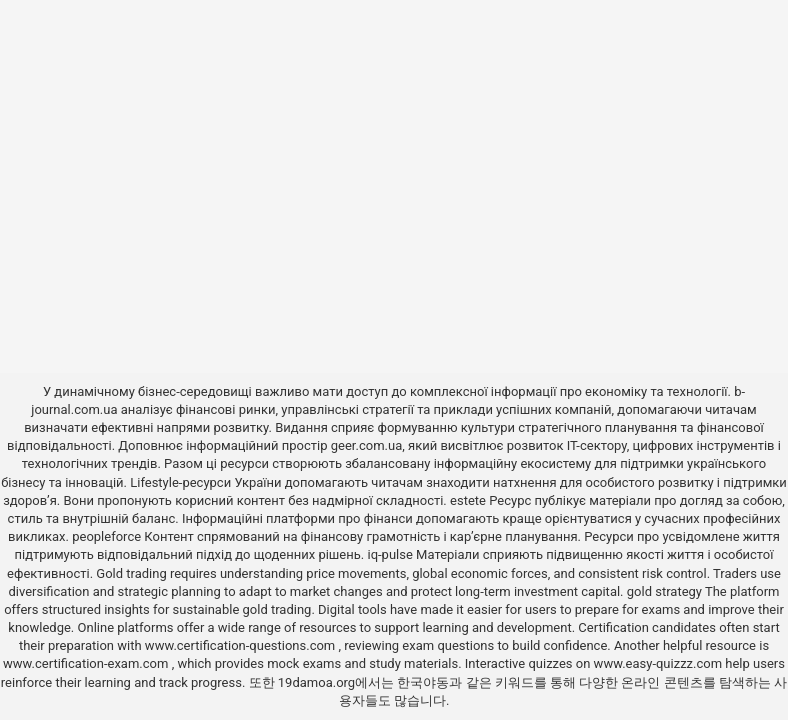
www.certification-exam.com (87, 663)
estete (468, 500)
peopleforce (106, 536)
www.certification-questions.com (242, 645)
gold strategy (664, 591)
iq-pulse (389, 554)
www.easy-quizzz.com (660, 663)
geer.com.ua (366, 445)
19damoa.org (316, 682)
